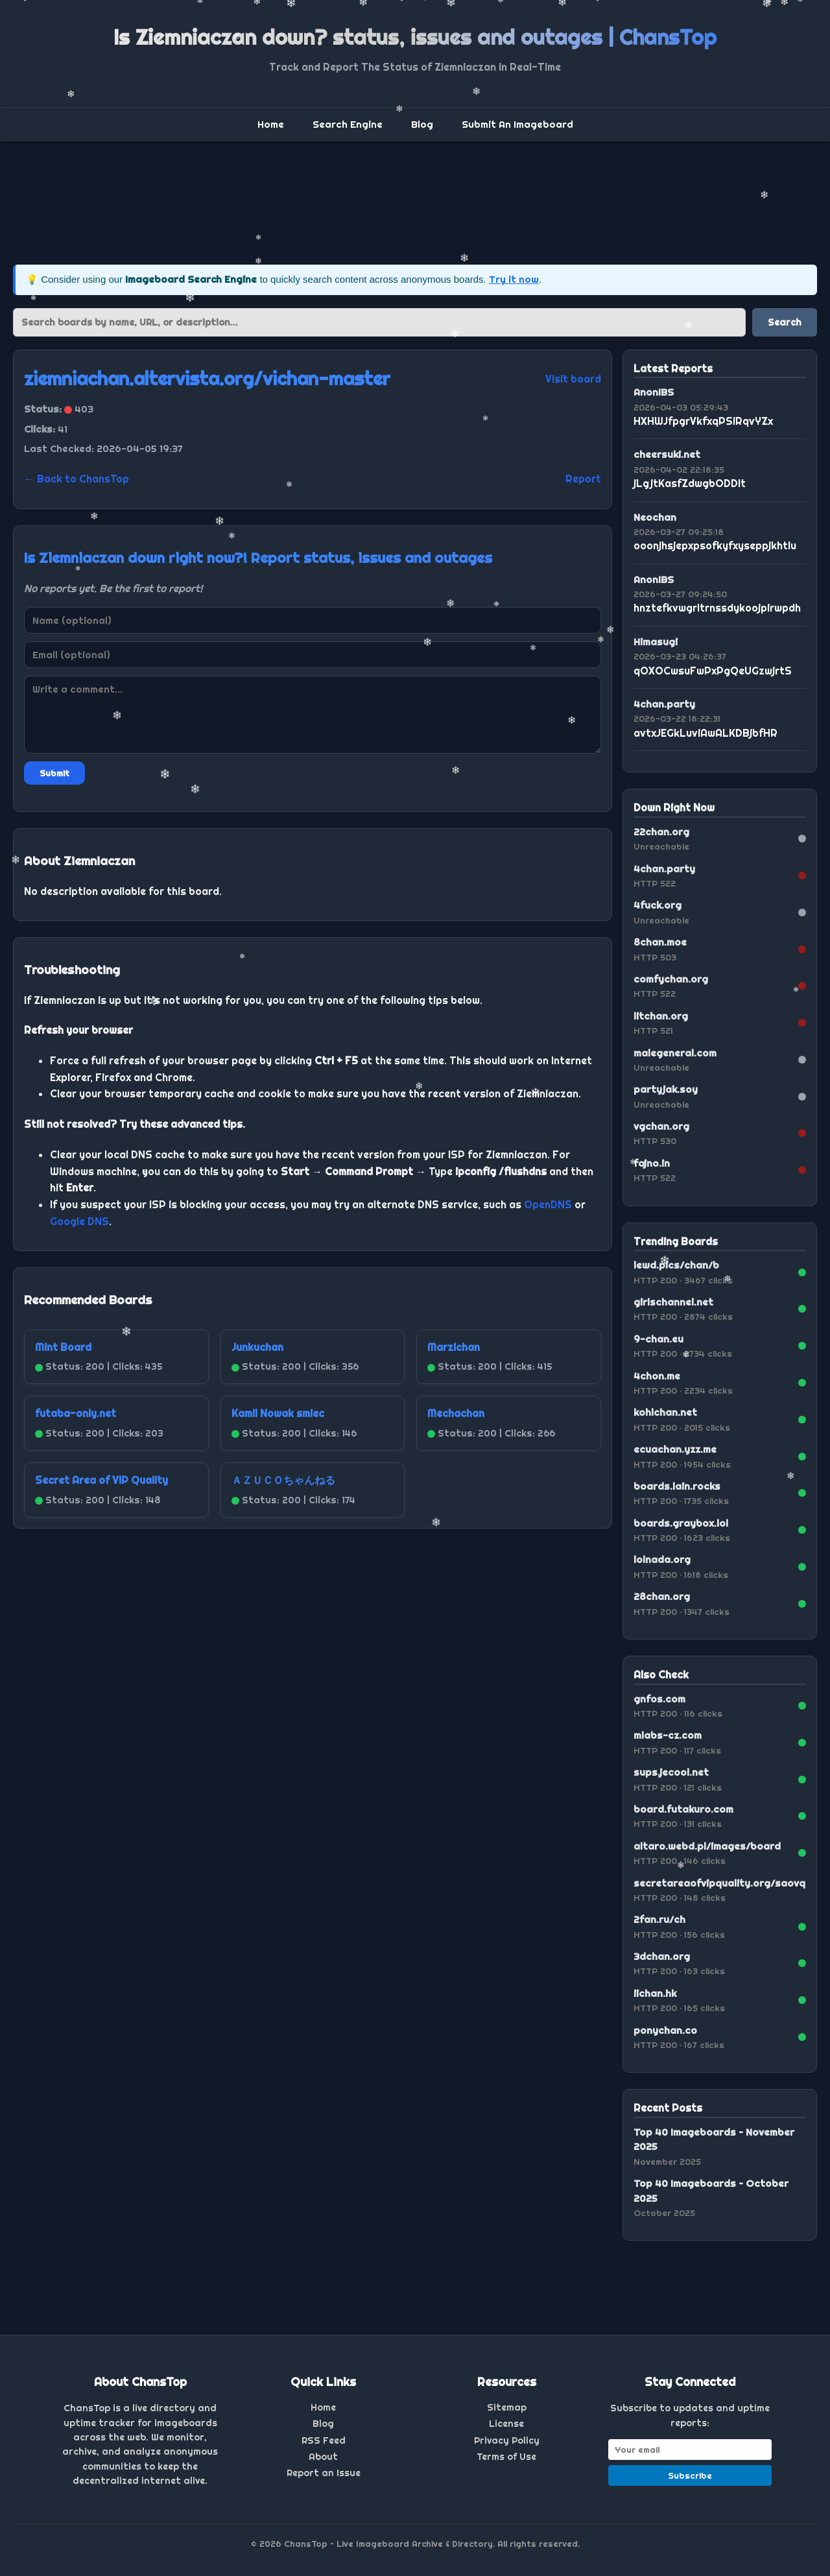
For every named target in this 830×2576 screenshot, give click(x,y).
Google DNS (79, 1221)
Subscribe (690, 2475)
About (323, 2457)
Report (583, 478)
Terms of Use (506, 2457)
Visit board (573, 378)
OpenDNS (548, 1204)
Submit (54, 773)
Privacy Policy (507, 2440)
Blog (422, 124)
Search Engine (348, 124)
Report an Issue (324, 2473)
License (506, 2423)
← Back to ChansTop (76, 478)
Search (784, 322)
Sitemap (507, 2407)
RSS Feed (324, 2440)
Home (270, 124)
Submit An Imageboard (517, 124)
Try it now (514, 279)
